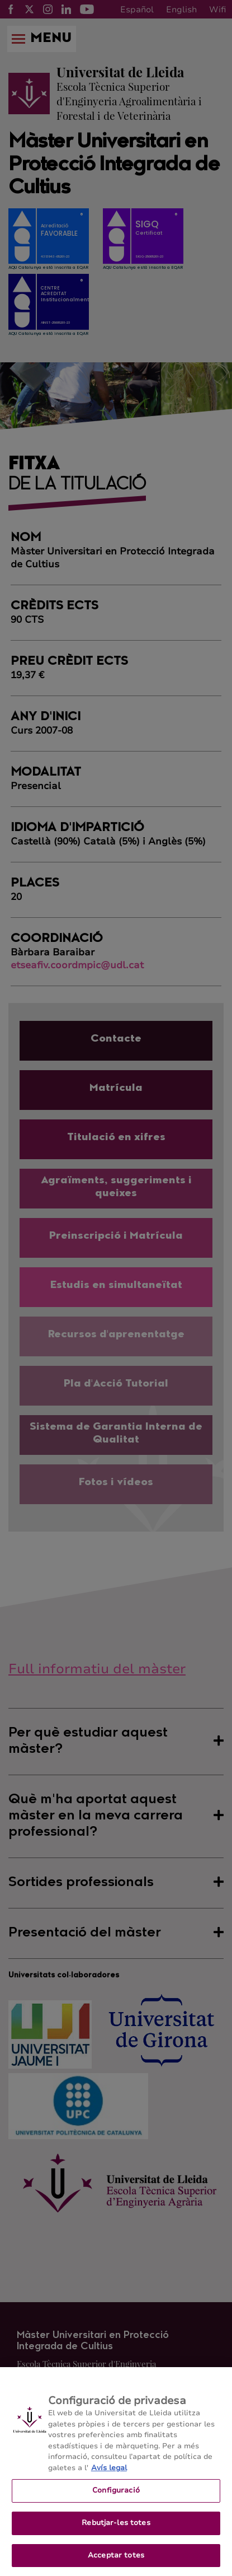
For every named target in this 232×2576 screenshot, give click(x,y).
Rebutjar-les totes (116, 2529)
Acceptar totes (116, 2561)
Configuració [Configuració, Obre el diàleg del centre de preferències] (116, 2497)
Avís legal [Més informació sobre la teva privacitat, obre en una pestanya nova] (109, 2474)
